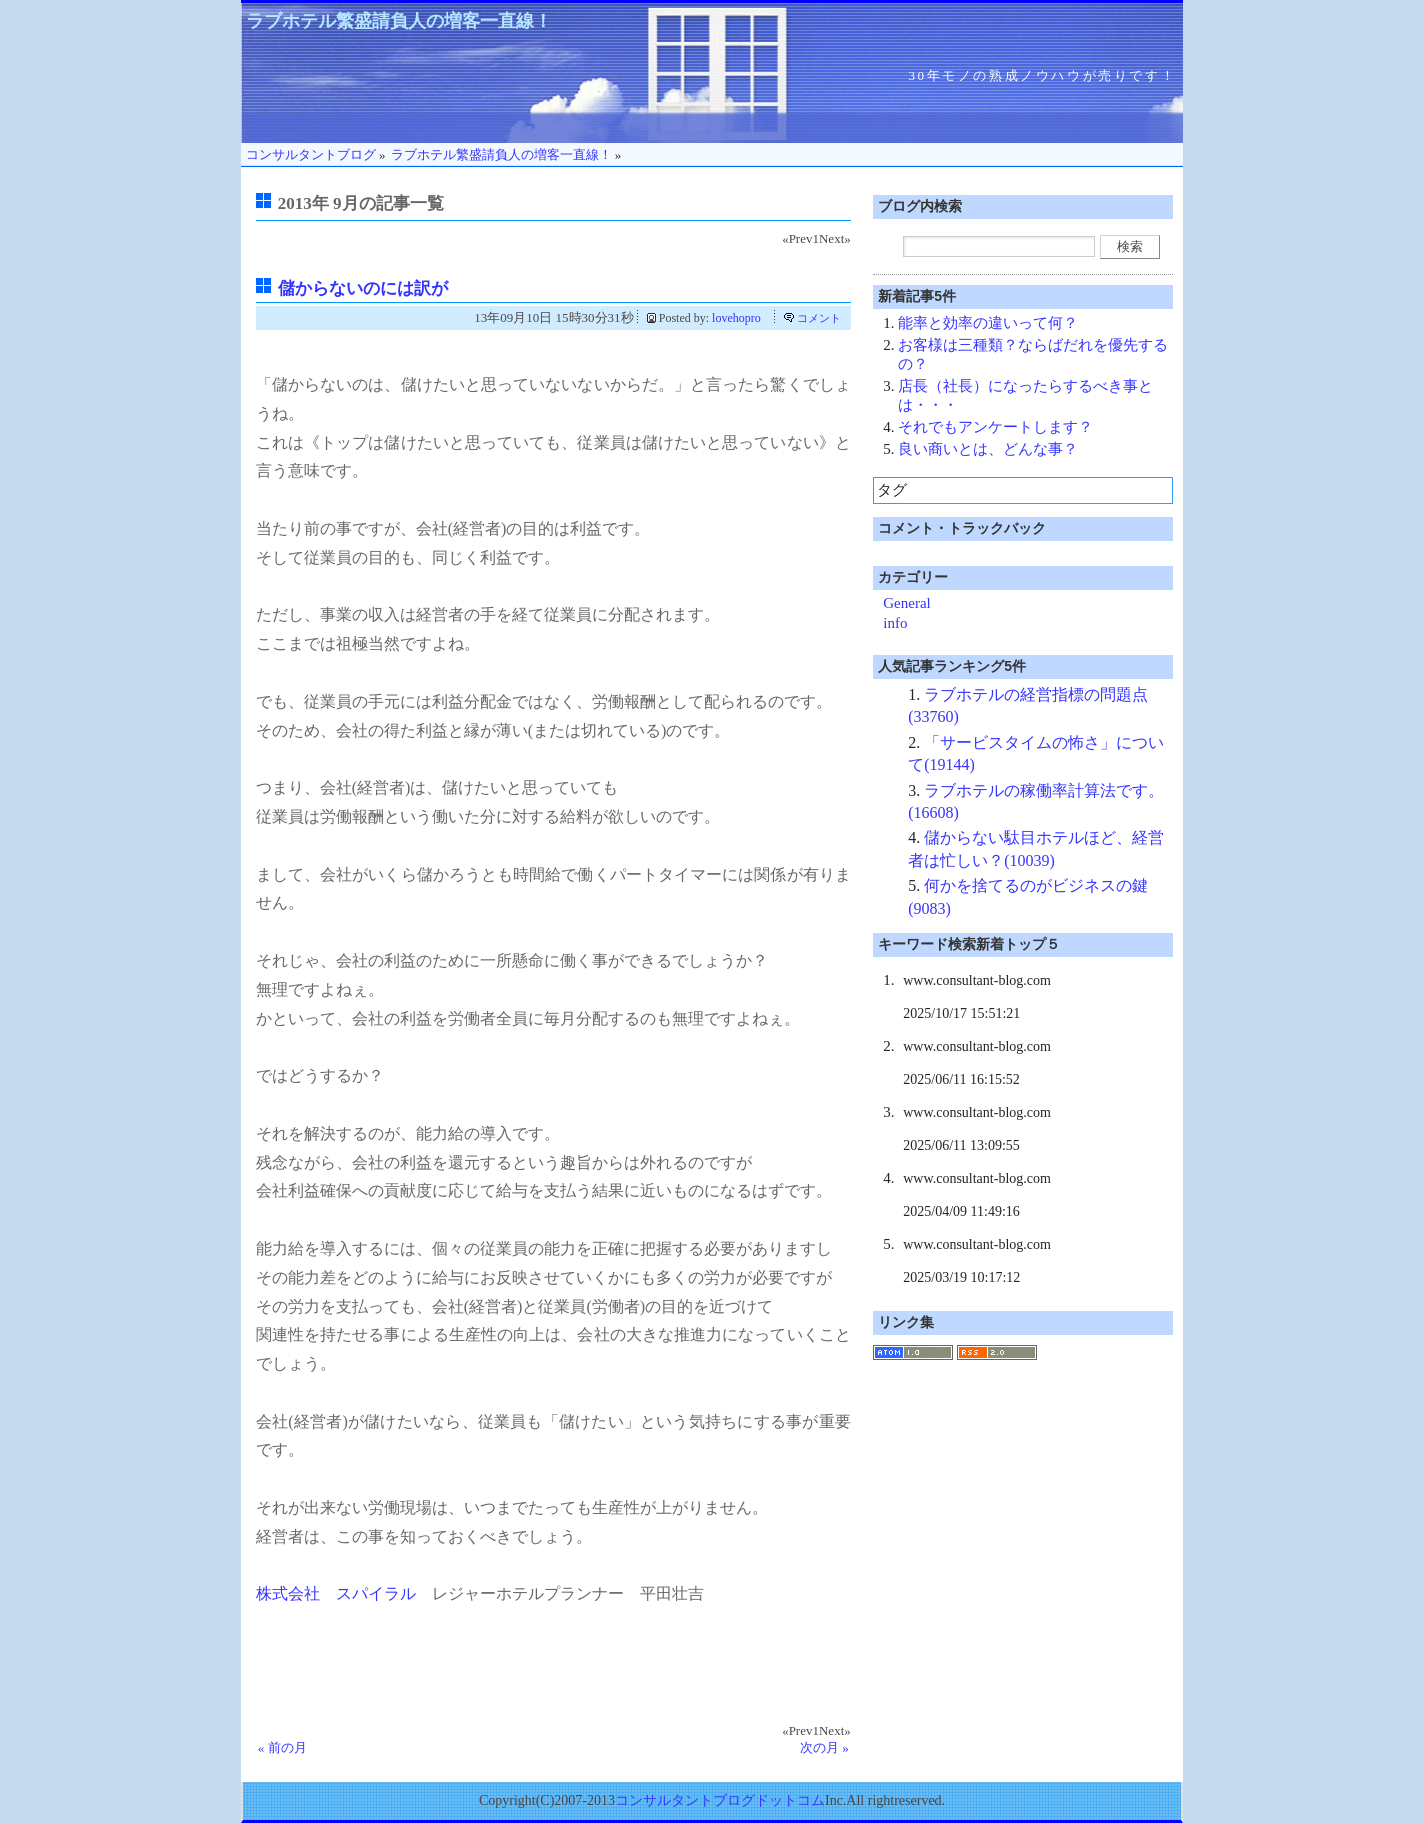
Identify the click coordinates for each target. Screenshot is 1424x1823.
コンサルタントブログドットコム (720, 1800)
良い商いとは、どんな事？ (988, 449)
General (906, 603)
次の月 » (824, 1747)
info (895, 623)
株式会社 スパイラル (336, 1593)
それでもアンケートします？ (995, 427)
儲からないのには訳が (363, 288)
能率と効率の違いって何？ (988, 323)
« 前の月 (282, 1747)
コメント (819, 318)
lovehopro (736, 318)
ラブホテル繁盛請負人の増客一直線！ (399, 21)
